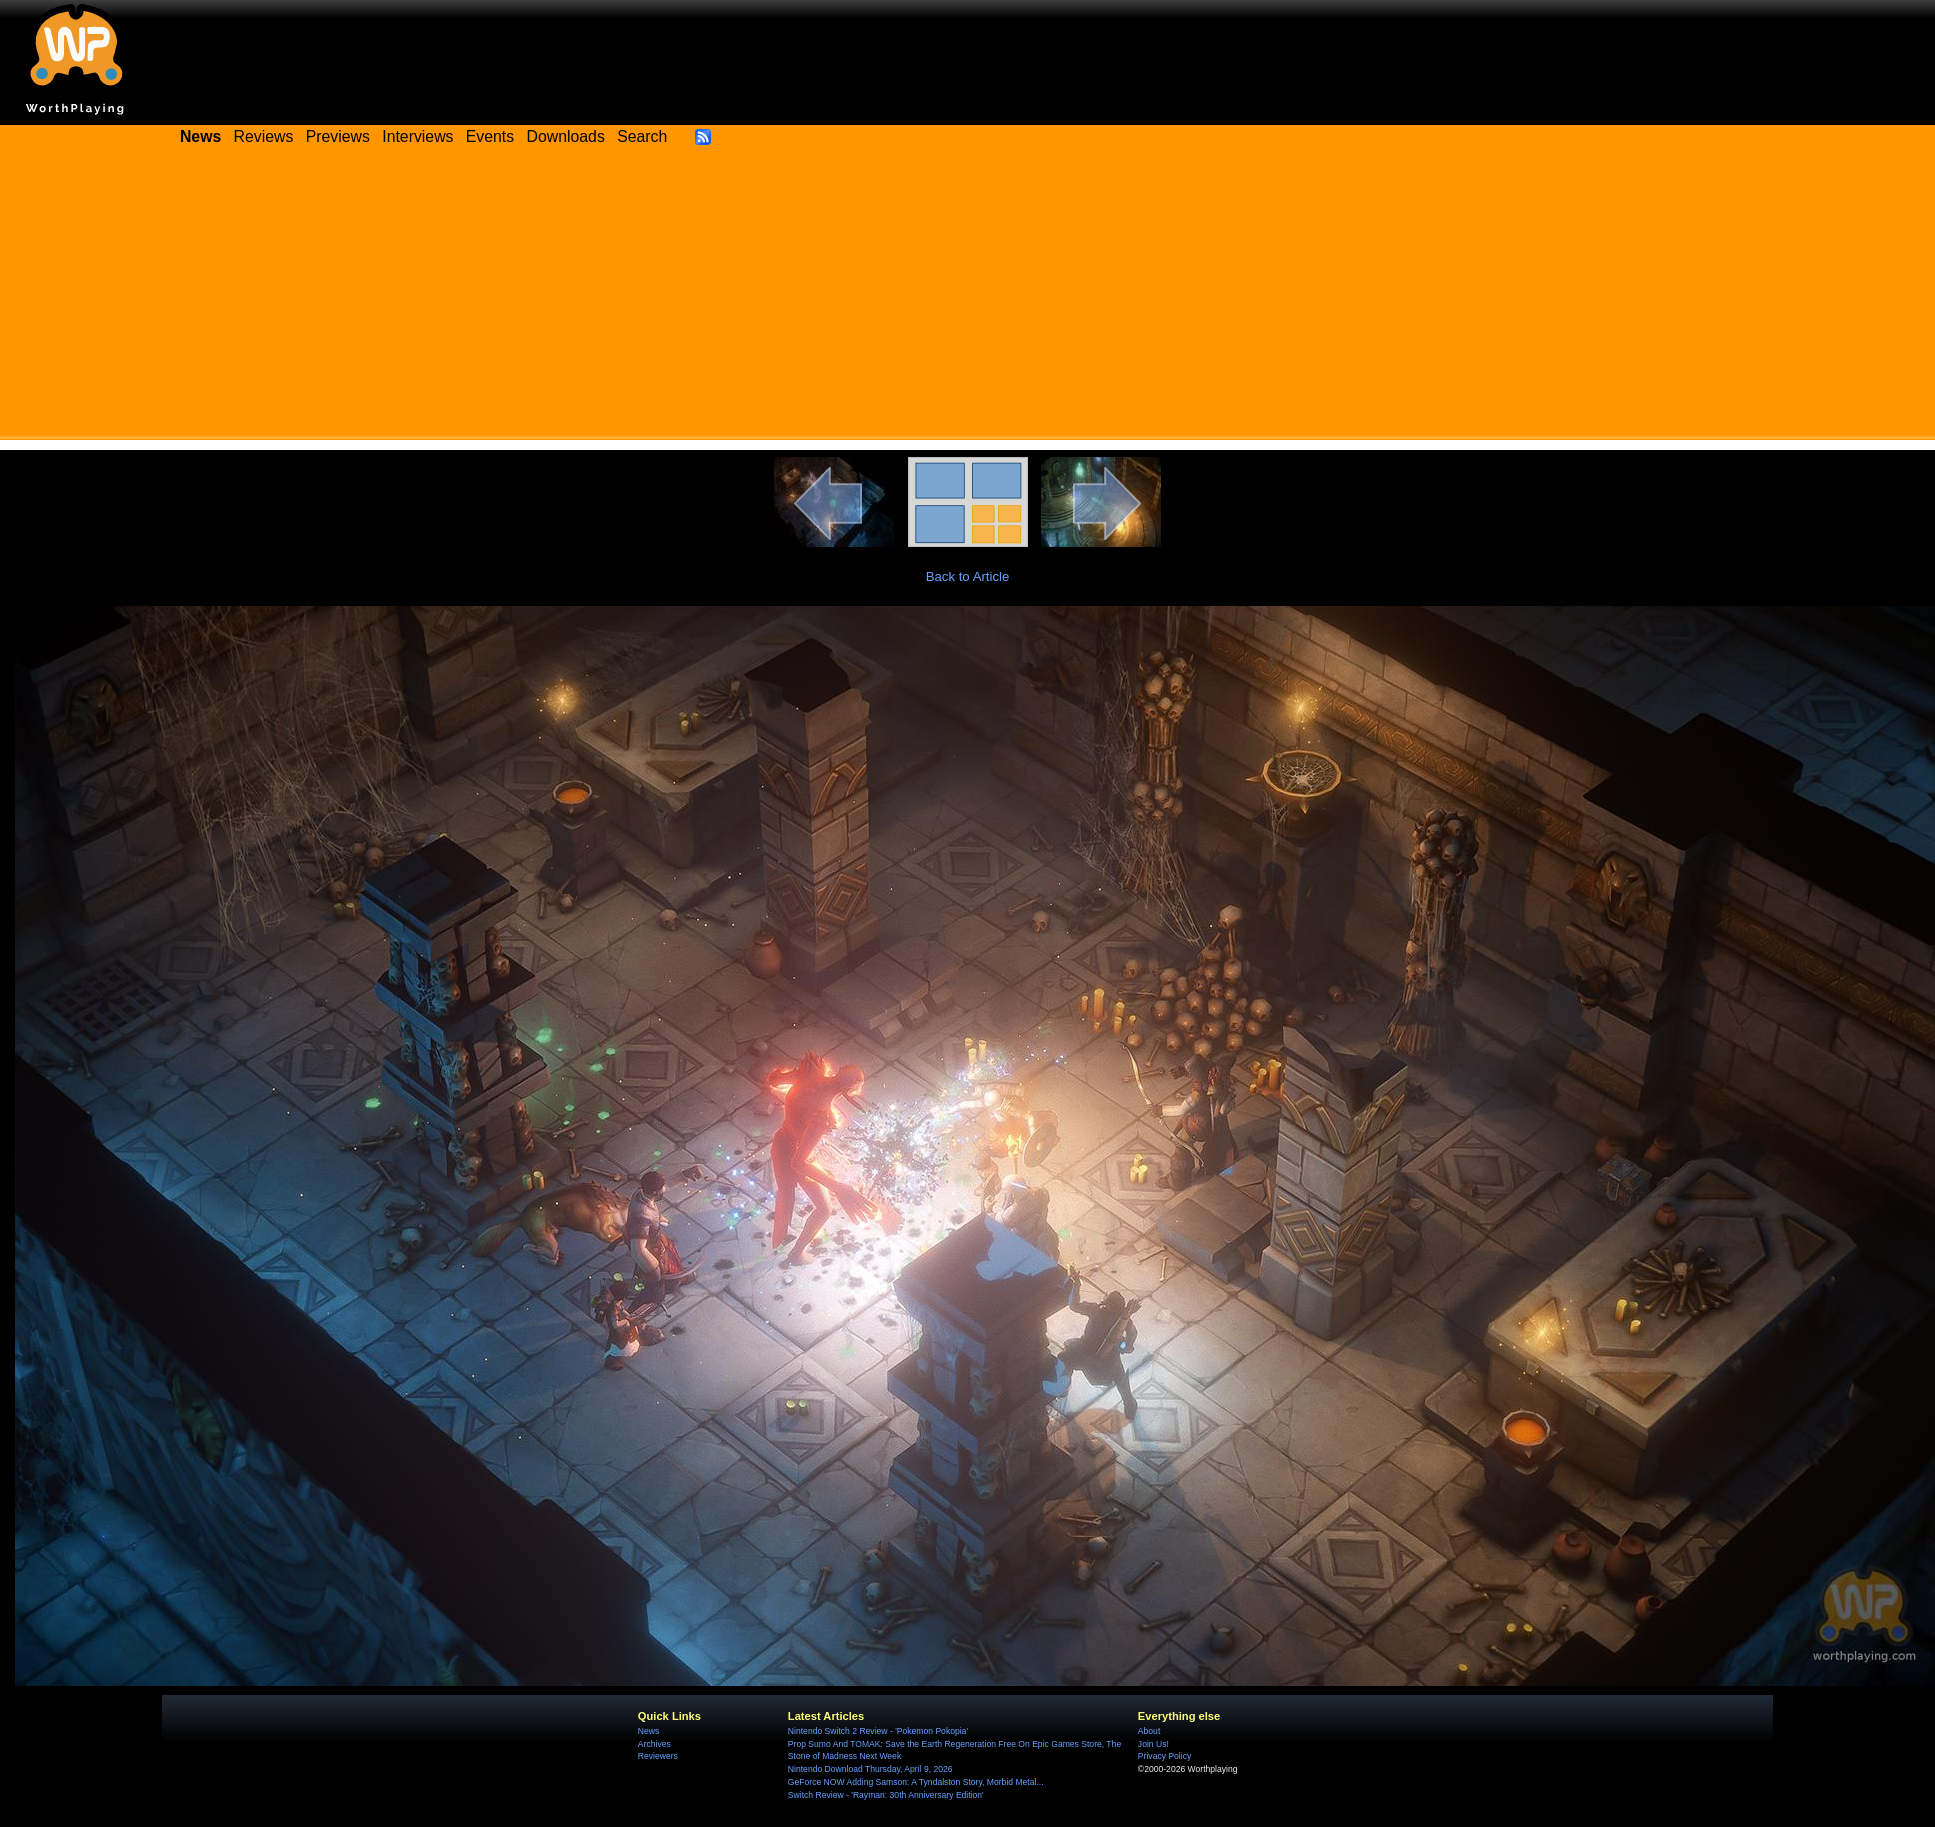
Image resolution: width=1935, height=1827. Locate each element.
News (648, 1731)
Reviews (264, 136)
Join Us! (1153, 1744)
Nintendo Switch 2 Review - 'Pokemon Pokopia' (878, 1731)
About (1149, 1731)
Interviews (417, 136)
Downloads (566, 136)
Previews (338, 136)
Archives (654, 1744)
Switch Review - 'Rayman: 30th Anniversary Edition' (886, 1795)
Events (490, 136)
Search (642, 136)
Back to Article (968, 576)
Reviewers (658, 1756)
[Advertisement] (968, 300)
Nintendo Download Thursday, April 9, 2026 (870, 1769)
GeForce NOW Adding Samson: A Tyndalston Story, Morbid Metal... (916, 1782)
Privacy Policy (1164, 1756)
